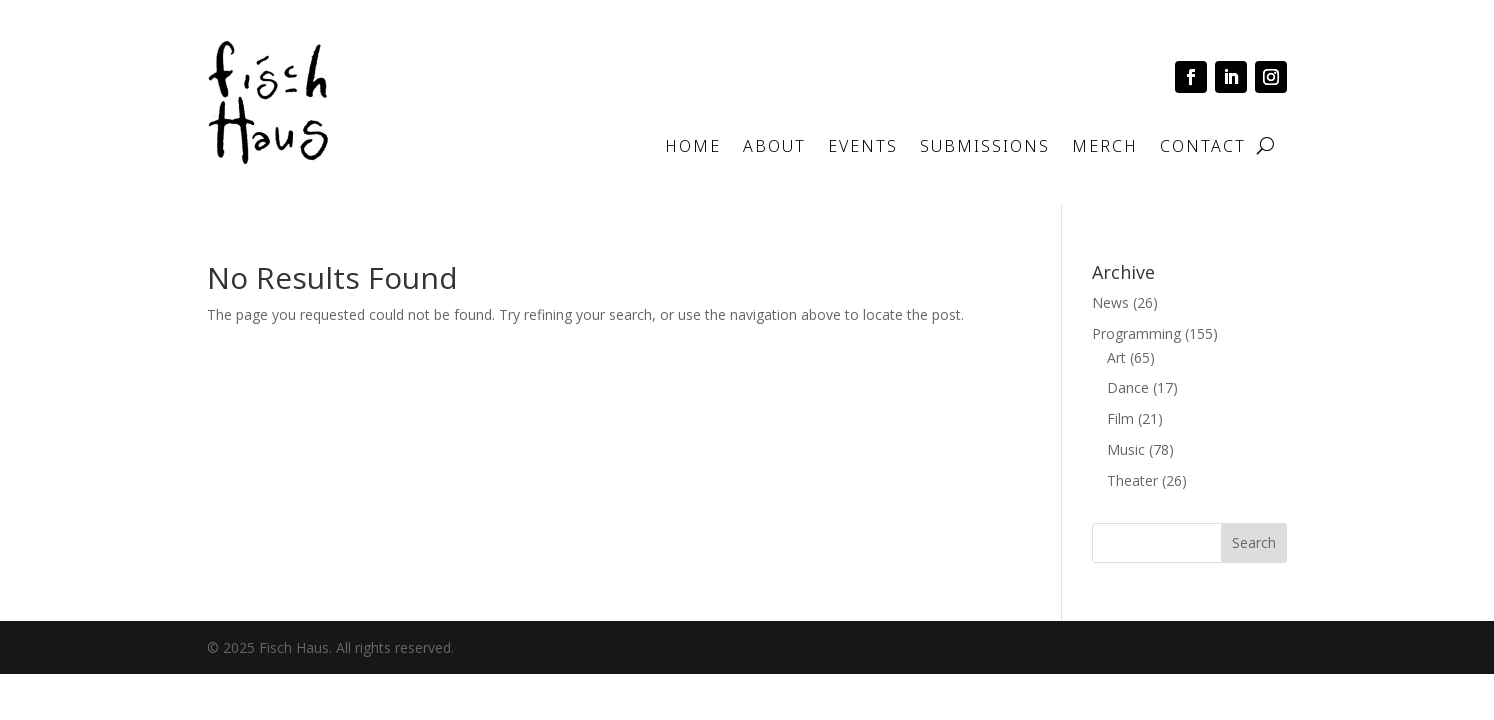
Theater (1132, 480)
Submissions (985, 148)
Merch (1105, 148)
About (774, 148)
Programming (1136, 333)
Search (1254, 542)
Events (863, 148)
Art (1116, 357)
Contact (1203, 148)
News (1110, 302)
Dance (1128, 387)
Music (1126, 449)
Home (693, 148)
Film (1120, 418)
